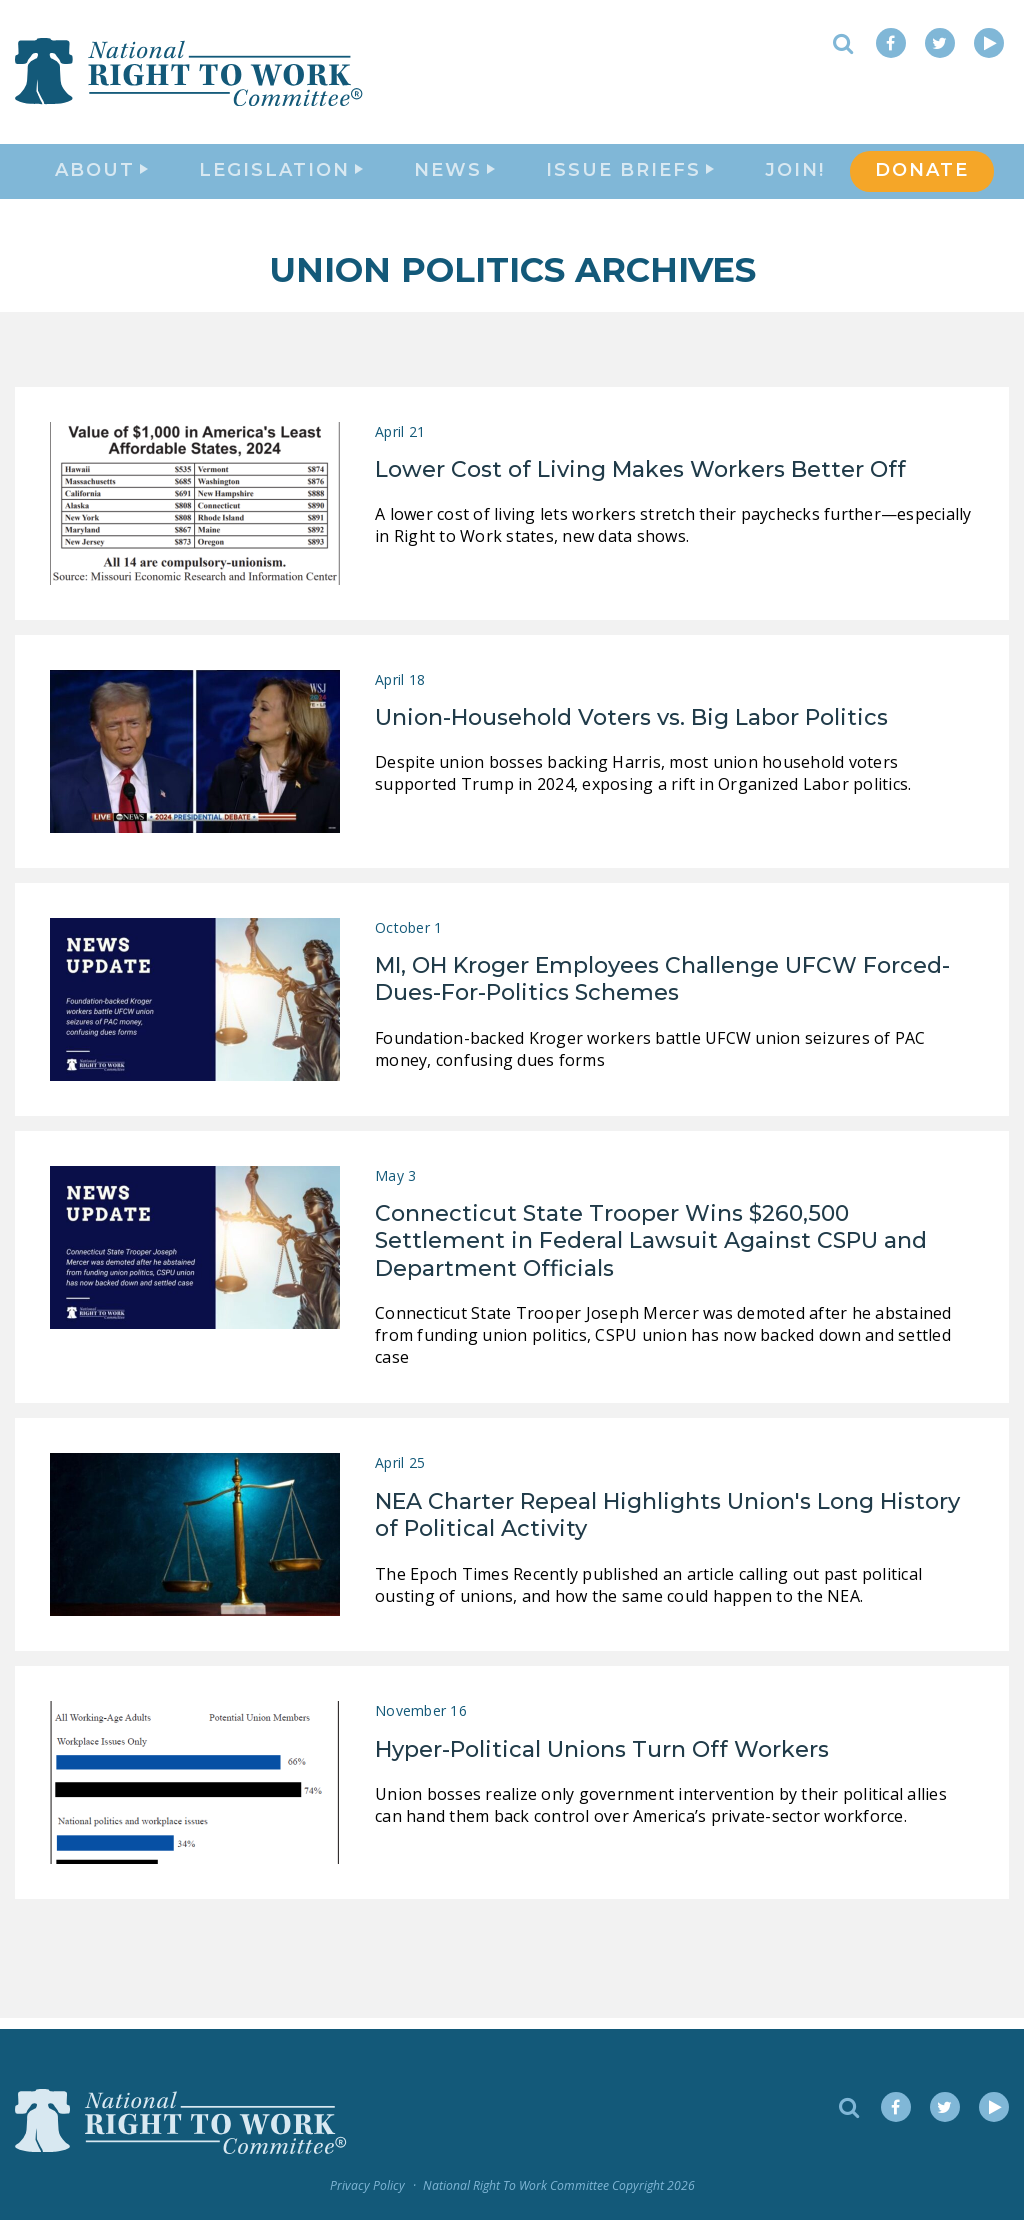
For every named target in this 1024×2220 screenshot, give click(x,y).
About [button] (101, 176)
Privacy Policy (367, 2186)
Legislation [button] (281, 176)
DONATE (922, 176)
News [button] (454, 176)
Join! (795, 176)
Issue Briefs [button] (630, 176)
